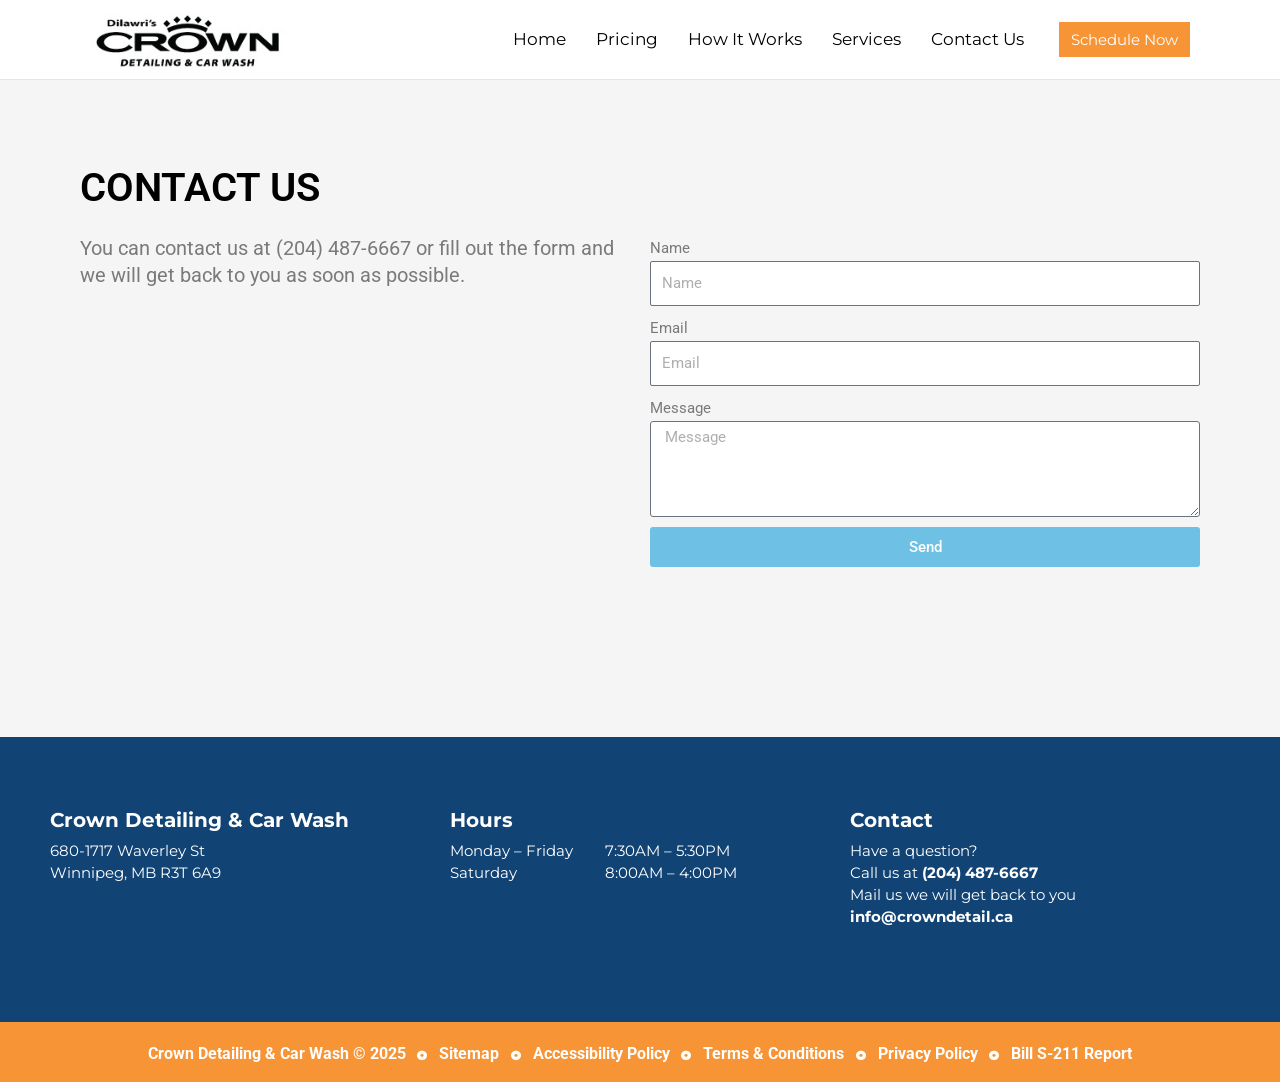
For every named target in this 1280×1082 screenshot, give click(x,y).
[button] (1124, 39)
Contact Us (977, 39)
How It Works (745, 39)
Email (669, 328)
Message (680, 408)
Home (539, 39)
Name (670, 248)
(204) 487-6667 (980, 872)
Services (866, 39)
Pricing (627, 39)
